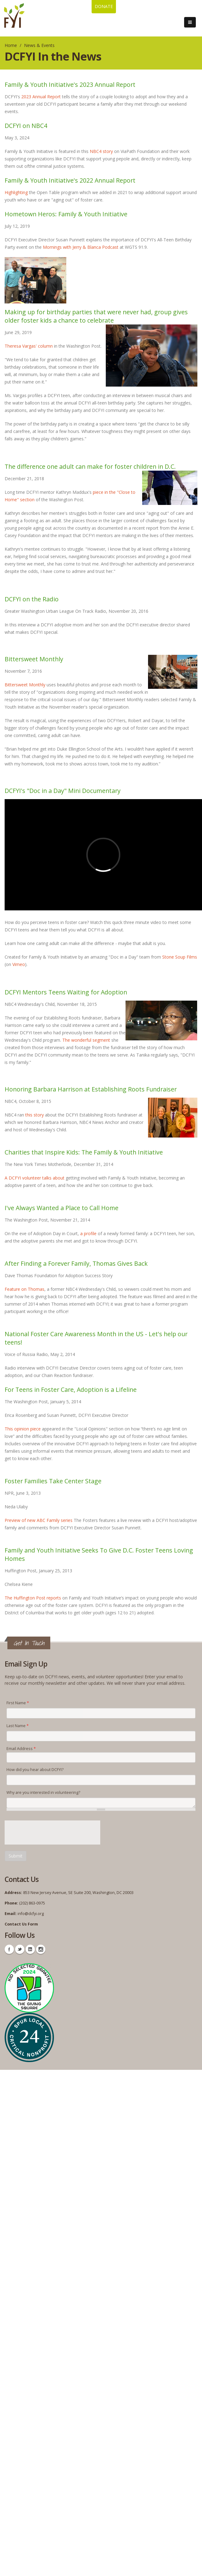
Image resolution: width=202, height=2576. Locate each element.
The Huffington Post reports (33, 1598)
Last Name (17, 1725)
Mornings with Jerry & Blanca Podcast (80, 247)
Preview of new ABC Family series (38, 1520)
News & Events (39, 45)
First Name (17, 1702)
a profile (88, 1233)
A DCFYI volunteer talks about (34, 1178)
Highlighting (16, 192)
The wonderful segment (86, 1040)
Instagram (40, 1949)
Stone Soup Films (179, 957)
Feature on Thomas (24, 1289)
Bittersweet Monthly (25, 685)
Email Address (21, 1748)
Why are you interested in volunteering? (43, 1792)
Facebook (9, 1949)
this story (34, 1115)
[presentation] (51, 1832)
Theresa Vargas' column (29, 346)
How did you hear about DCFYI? (35, 1769)
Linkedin (30, 1949)
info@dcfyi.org (31, 1913)
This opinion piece (23, 1429)
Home (11, 45)
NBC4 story (101, 151)
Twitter (19, 1949)
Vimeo (18, 964)
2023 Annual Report (41, 97)
